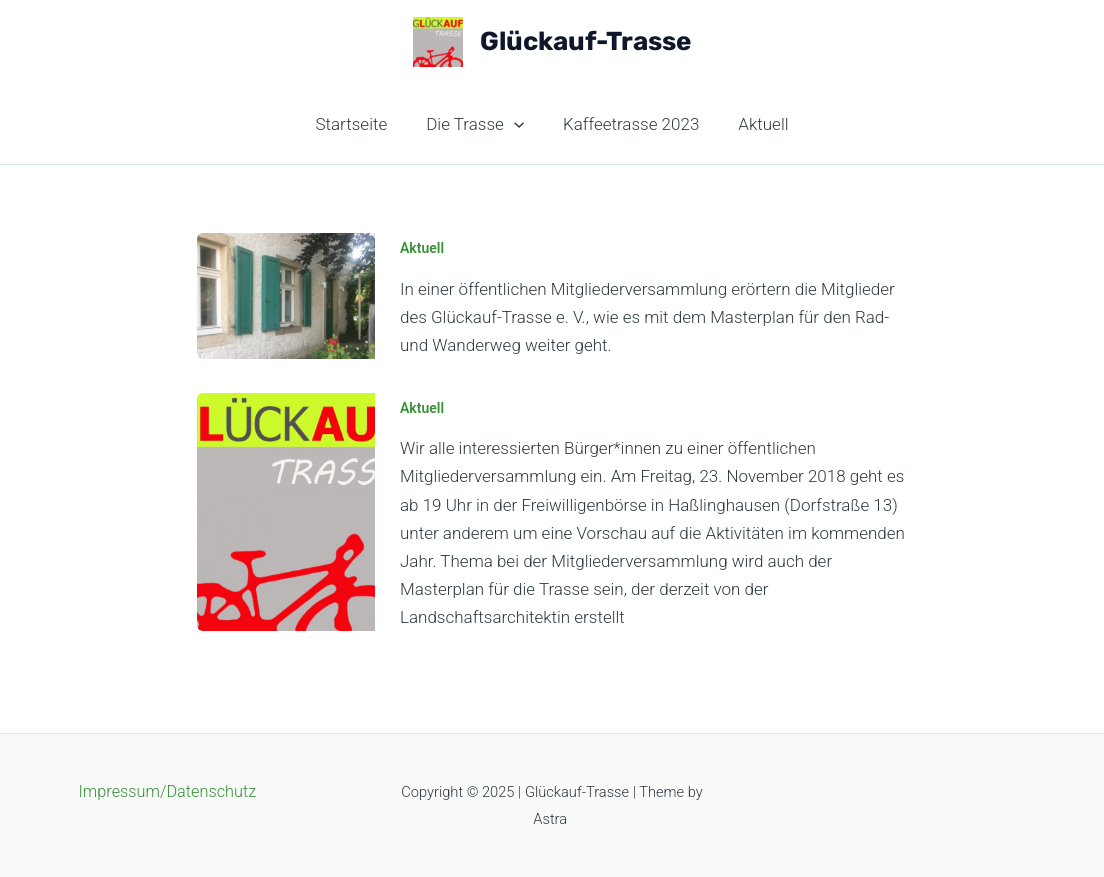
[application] (516, 124)
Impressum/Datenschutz (167, 793)
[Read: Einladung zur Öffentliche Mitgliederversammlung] (286, 294)
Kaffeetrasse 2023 (629, 124)
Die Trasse (478, 124)
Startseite (359, 124)
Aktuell (756, 124)
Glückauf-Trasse (585, 41)
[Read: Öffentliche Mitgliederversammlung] (286, 510)
